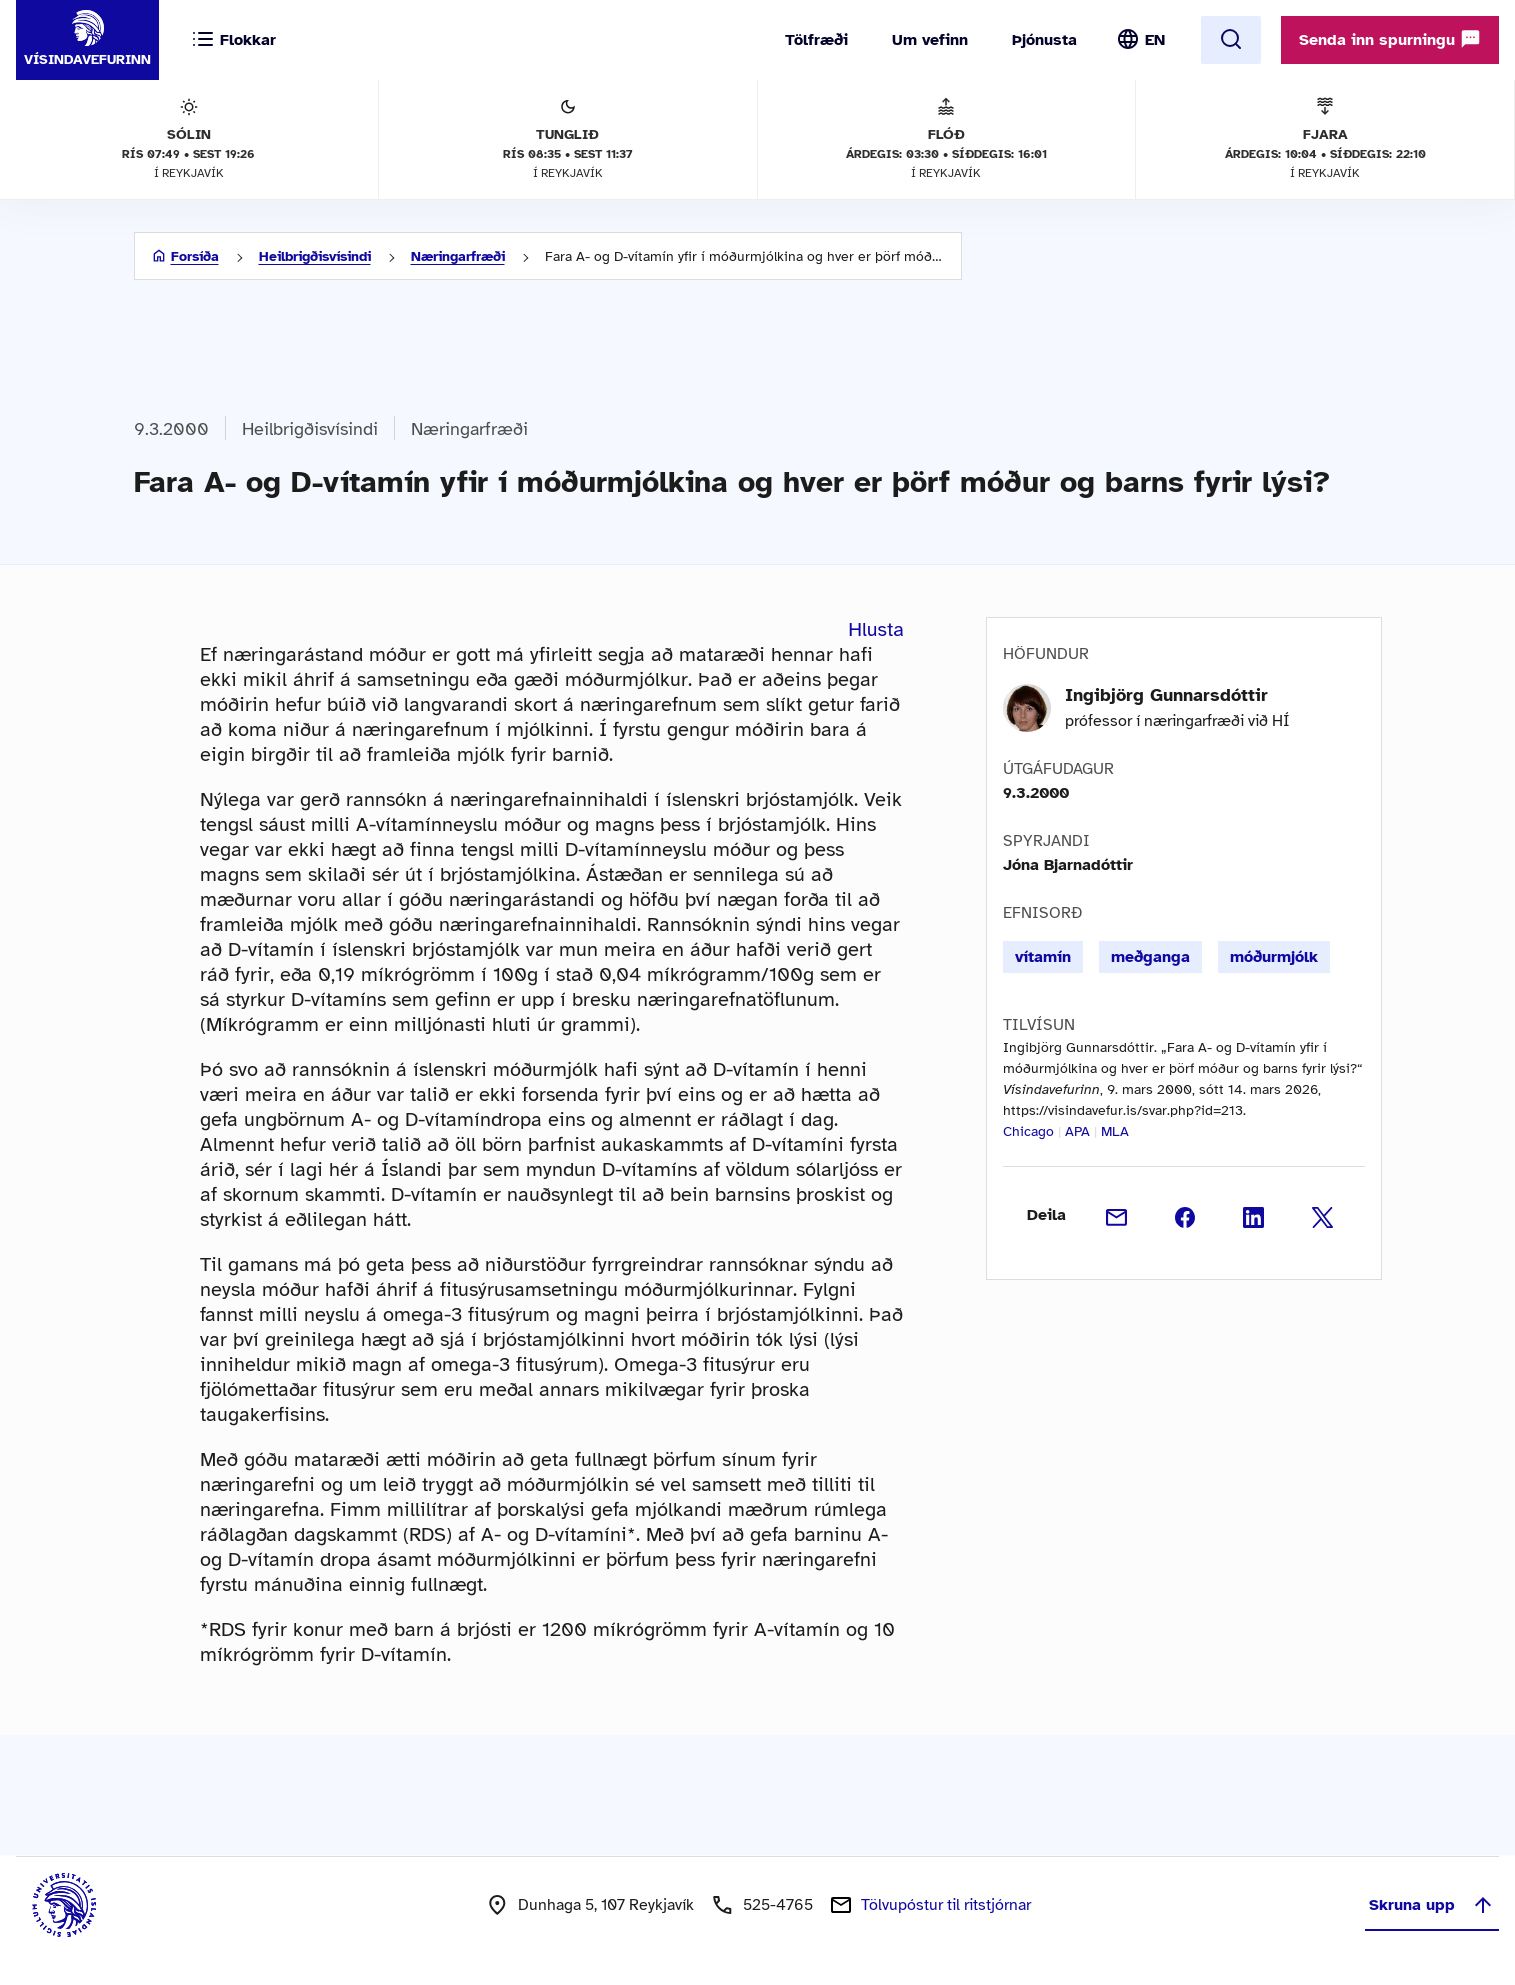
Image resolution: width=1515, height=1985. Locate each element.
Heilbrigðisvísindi (315, 256)
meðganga (1150, 957)
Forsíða (195, 256)
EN (1155, 40)
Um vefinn (930, 40)
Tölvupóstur (946, 1905)
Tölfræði (816, 40)
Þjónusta (1044, 40)
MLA (1115, 1131)
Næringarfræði (458, 256)
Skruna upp (1432, 1905)
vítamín (1043, 957)
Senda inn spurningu (1390, 39)
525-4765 (778, 1905)
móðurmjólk (1274, 957)
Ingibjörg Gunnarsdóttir (1166, 695)
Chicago (1028, 1131)
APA (1077, 1131)
